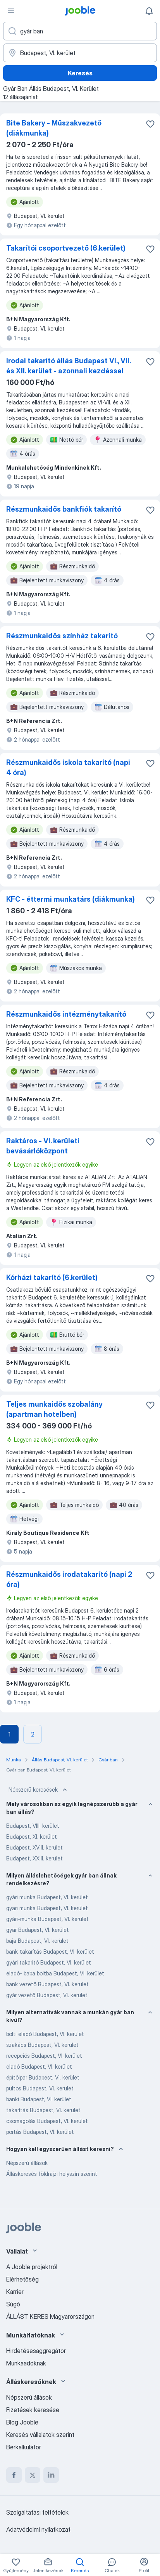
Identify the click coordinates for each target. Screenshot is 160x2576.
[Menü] (11, 11)
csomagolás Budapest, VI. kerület (47, 2121)
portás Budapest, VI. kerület (40, 2131)
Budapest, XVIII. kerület (34, 1847)
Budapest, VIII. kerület (32, 1825)
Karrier (15, 2292)
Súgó (13, 2304)
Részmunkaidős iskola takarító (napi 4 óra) (68, 767)
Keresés (80, 73)
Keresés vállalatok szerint (40, 2434)
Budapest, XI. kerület (31, 1836)
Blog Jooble (22, 2422)
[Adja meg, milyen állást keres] (80, 31)
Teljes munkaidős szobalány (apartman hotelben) (54, 1409)
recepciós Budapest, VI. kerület (44, 2055)
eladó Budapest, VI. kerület (39, 2066)
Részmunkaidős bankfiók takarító (63, 509)
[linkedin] (51, 2475)
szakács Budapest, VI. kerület (42, 2044)
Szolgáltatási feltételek (37, 2512)
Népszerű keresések (39, 1790)
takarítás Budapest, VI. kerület (43, 2110)
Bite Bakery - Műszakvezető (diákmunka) (54, 128)
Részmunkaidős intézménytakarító (66, 1014)
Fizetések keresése (32, 2410)
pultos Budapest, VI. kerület (40, 2088)
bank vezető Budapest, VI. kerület (47, 1984)
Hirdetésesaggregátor (36, 2351)
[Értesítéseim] (149, 11)
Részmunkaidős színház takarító (62, 636)
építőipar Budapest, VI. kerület (42, 2077)
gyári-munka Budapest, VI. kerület (47, 1919)
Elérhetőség (22, 2279)
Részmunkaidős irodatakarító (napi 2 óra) (69, 1579)
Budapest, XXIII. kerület (34, 1858)
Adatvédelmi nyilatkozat (38, 2529)
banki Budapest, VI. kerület (38, 2099)
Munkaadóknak (26, 2363)
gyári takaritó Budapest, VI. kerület (48, 1962)
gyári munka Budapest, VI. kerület (47, 1897)
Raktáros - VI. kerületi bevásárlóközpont (42, 1146)
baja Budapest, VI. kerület (37, 1940)
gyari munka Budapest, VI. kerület (47, 1908)
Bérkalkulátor (23, 2447)
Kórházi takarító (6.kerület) (52, 1277)
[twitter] (32, 2475)
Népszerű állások (27, 2163)
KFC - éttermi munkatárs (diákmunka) (70, 899)
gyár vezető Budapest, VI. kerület (47, 1995)
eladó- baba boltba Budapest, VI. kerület (55, 1973)
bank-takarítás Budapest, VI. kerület (50, 1951)
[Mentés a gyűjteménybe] (150, 124)
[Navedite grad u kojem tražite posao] (80, 53)
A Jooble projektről (31, 2267)
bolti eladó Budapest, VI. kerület (45, 2034)
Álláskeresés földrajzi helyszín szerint (51, 2173)
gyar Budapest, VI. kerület (37, 1929)
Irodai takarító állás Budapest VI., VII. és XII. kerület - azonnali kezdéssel (68, 366)
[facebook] (14, 2475)
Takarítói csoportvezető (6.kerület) (66, 248)
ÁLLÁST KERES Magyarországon (50, 2316)
